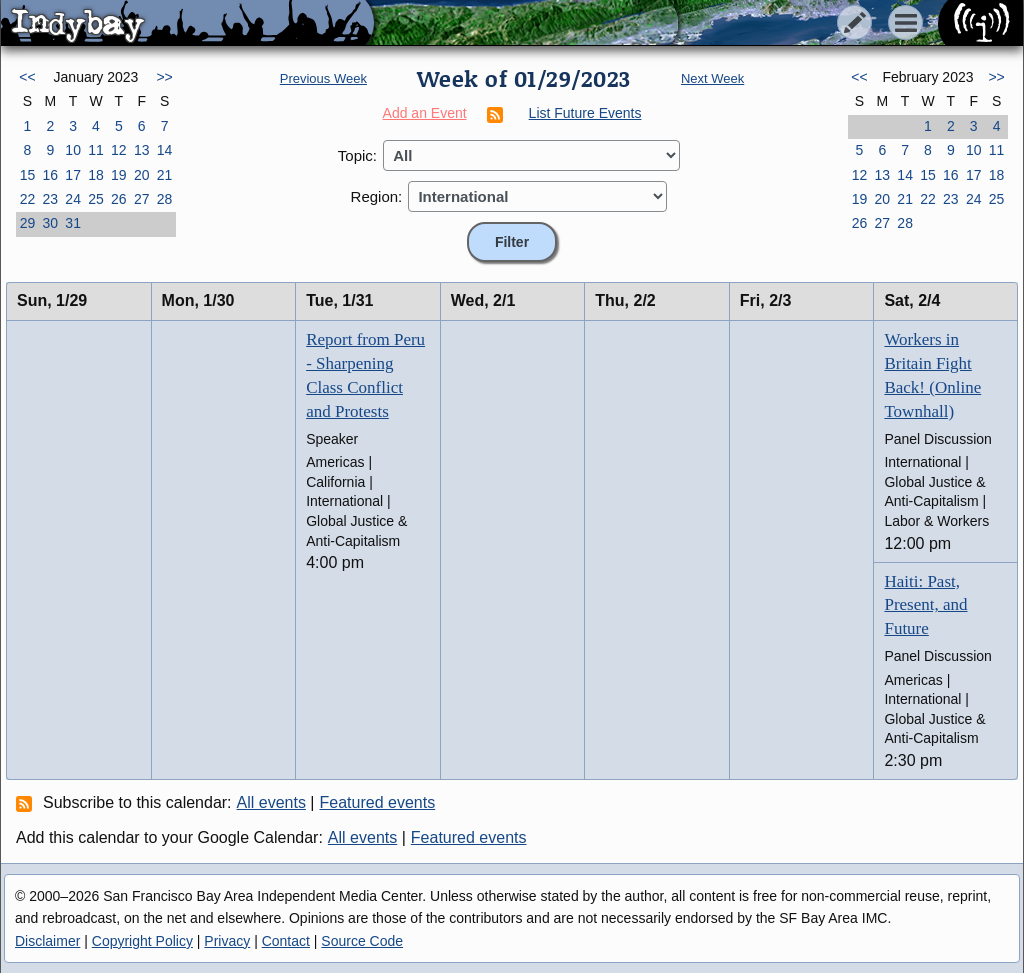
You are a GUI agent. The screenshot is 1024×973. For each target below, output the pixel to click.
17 (73, 175)
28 (165, 199)
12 (119, 150)
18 (96, 175)
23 (50, 199)
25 (96, 199)
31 (73, 223)
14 (165, 150)
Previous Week (323, 78)
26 (119, 199)
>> (164, 77)
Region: (377, 196)
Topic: (357, 155)
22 (28, 199)
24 (73, 199)
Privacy (227, 941)
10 (73, 150)
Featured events (378, 802)
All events (271, 802)
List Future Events (585, 113)
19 (119, 175)
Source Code (362, 941)
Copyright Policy (142, 941)
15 (28, 175)
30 (50, 223)
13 (142, 150)
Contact (286, 941)
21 (165, 175)
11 (96, 150)
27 (142, 199)
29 (28, 223)
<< (27, 77)
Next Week (712, 78)
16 (50, 175)
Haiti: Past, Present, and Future (925, 605)
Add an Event (425, 113)
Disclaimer (47, 941)
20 (142, 175)
